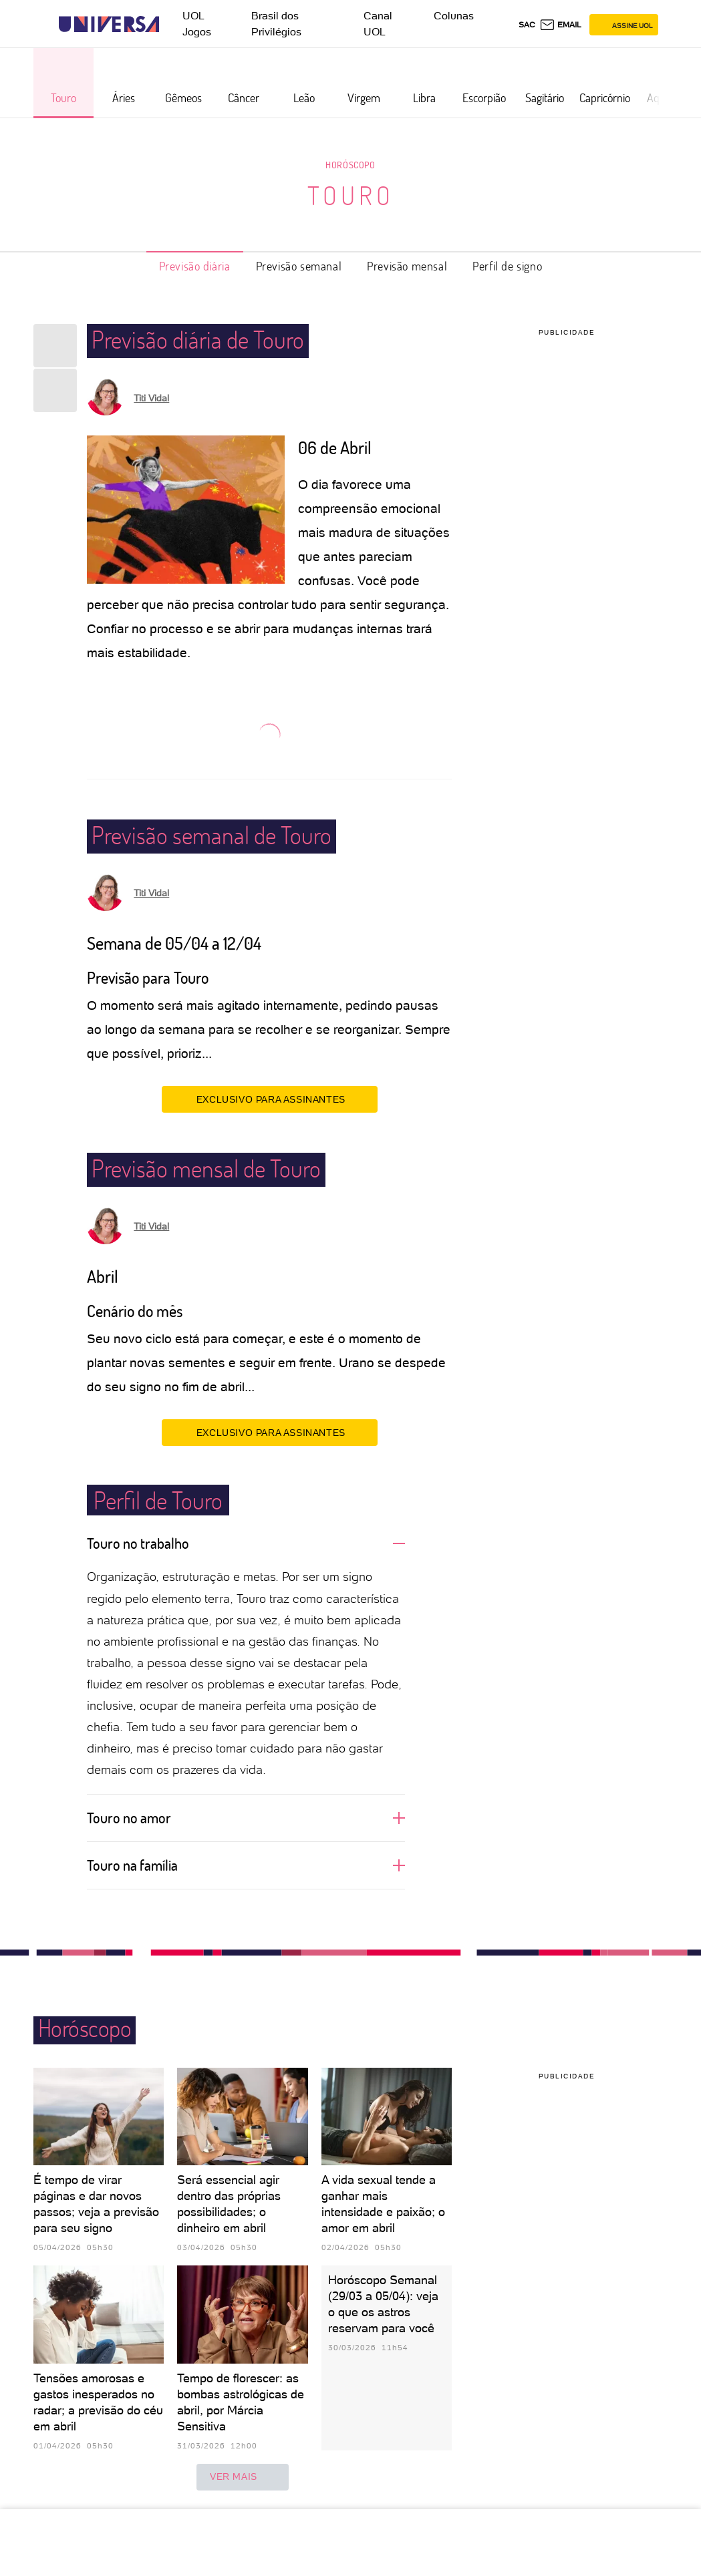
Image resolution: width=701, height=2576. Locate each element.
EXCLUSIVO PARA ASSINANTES (270, 1098)
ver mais (242, 2477)
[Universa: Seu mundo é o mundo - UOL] (109, 24)
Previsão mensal (407, 266)
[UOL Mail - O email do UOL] (560, 25)
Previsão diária (195, 266)
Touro (350, 195)
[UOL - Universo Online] (170, 24)
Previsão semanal (299, 266)
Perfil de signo (507, 266)
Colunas (454, 15)
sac (527, 24)
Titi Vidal (151, 398)
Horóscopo (350, 164)
